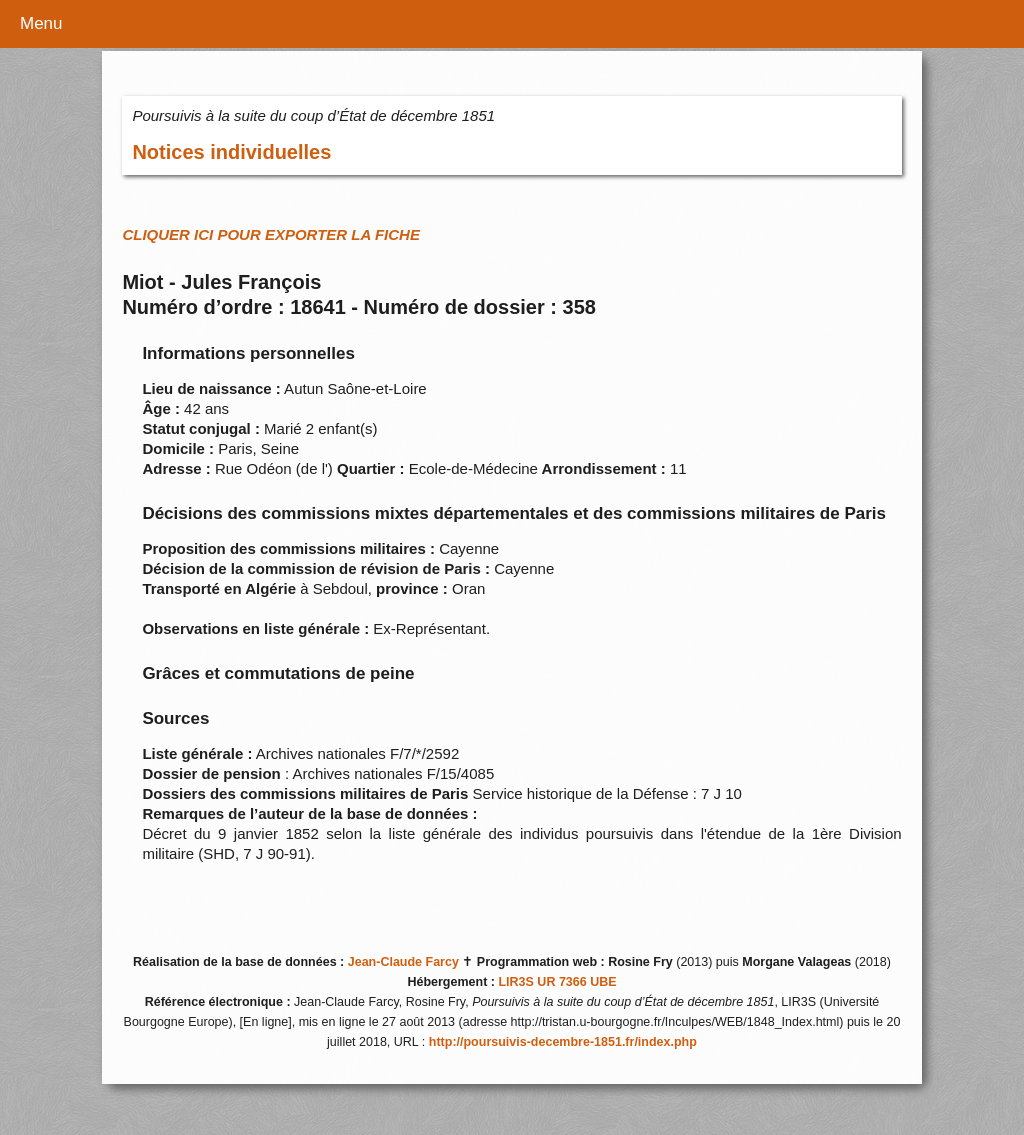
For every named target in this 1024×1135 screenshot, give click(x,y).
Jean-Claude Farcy (403, 962)
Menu (41, 23)
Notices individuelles (231, 152)
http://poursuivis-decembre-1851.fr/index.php (563, 1042)
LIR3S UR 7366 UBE (557, 982)
